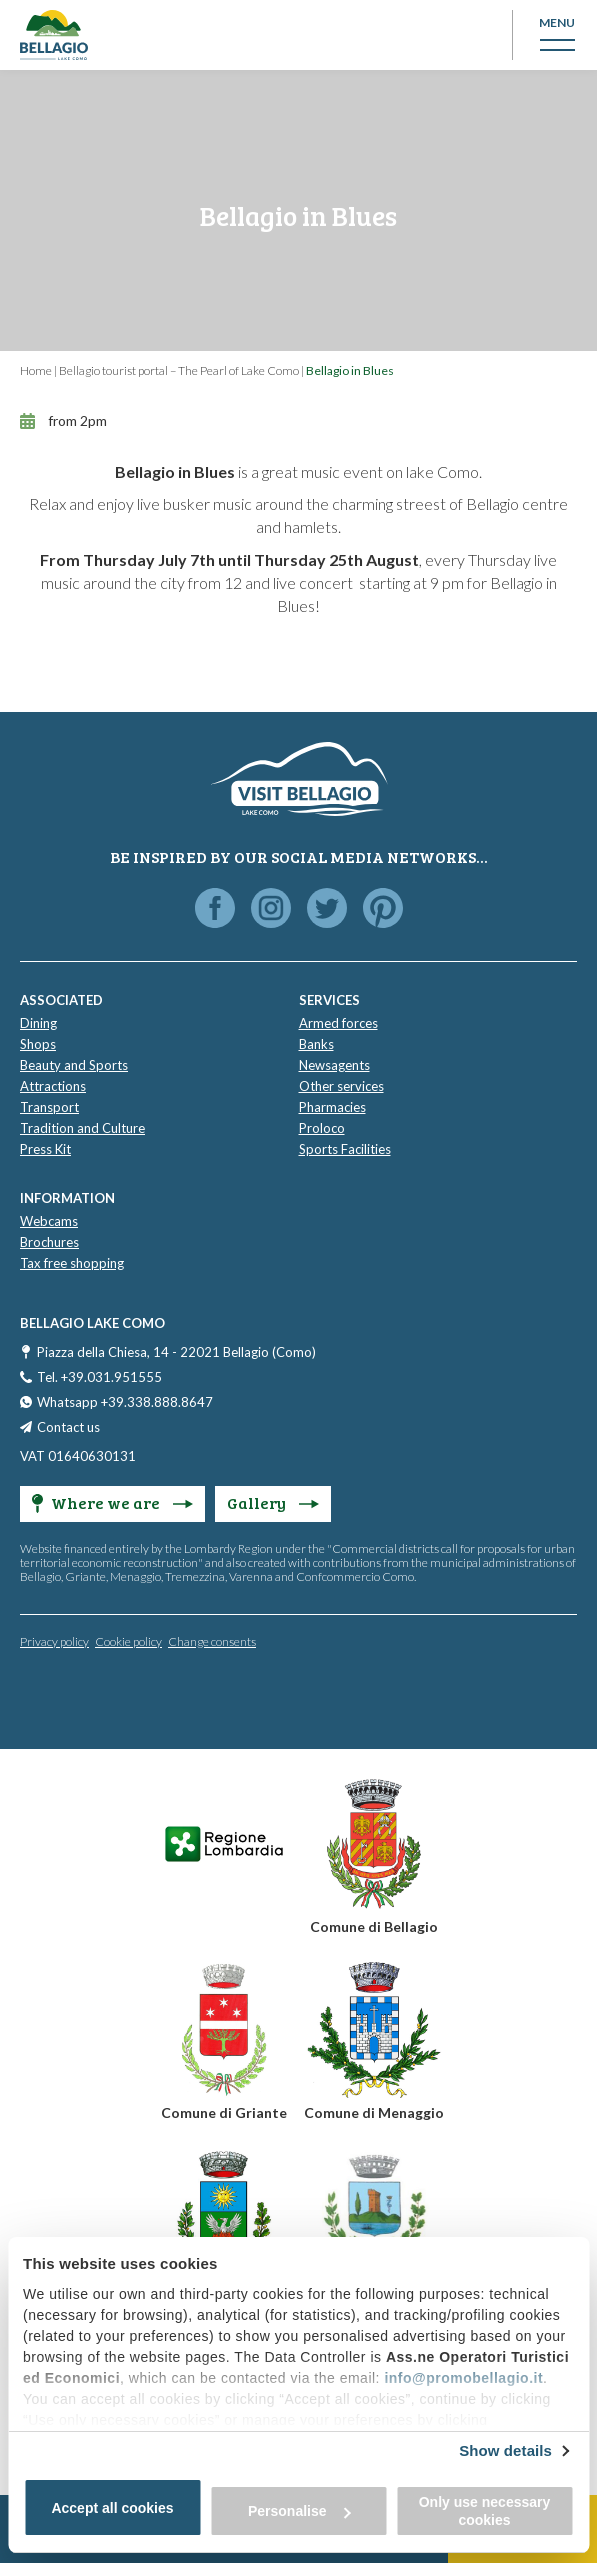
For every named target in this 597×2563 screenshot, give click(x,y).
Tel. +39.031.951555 (99, 1377)
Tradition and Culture (82, 1128)
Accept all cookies (112, 2508)
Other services (341, 1086)
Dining (38, 1023)
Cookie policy (128, 1641)
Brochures (49, 1242)
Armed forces (338, 1023)
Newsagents (334, 1065)
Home (36, 370)
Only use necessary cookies (485, 2511)
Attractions (53, 1086)
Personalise (299, 2511)
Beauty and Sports (74, 1065)
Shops (38, 1044)
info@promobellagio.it (463, 2378)
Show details (505, 2450)
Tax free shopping (72, 1263)
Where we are (112, 1502)
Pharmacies (332, 1107)
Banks (316, 1044)
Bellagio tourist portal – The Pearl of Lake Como (179, 370)
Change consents (212, 1641)
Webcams (49, 1221)
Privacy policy (54, 1641)
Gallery (273, 1502)
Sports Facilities (345, 1149)
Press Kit (45, 1149)
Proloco (322, 1128)
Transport (49, 1107)
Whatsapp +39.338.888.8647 (125, 1402)
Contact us (68, 1427)
